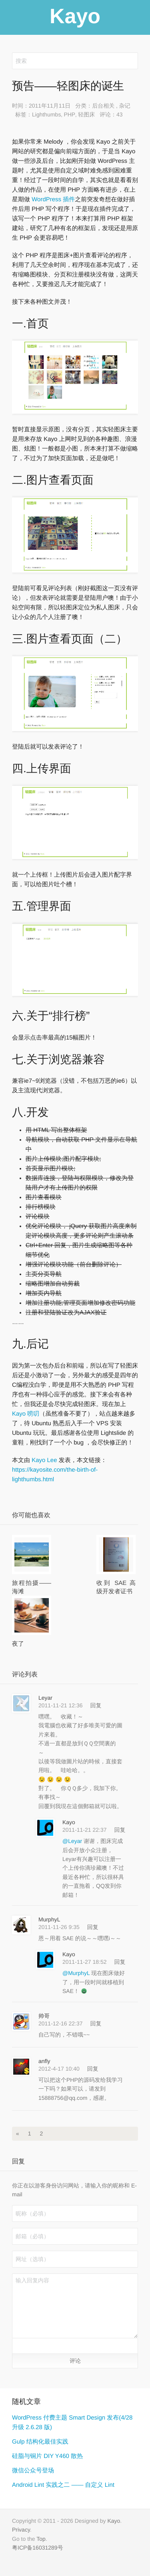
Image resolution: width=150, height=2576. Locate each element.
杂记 (124, 105)
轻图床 (86, 114)
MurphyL (49, 1919)
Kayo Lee (44, 1460)
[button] (20, 2345)
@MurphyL (76, 1973)
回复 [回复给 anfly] (92, 2068)
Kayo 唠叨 (25, 1413)
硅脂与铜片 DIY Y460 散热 (47, 2456)
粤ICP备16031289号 (37, 2547)
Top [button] (41, 2539)
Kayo (68, 1822)
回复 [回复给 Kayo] (119, 1830)
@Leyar (73, 1841)
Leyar (45, 1698)
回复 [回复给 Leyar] (95, 1705)
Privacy (21, 2529)
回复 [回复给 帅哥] (95, 2023)
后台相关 (103, 105)
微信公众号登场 (33, 2470)
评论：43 (111, 114)
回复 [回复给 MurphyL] (92, 1927)
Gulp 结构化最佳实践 (40, 2441)
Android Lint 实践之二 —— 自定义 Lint (63, 2485)
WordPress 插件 (52, 199)
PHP (69, 114)
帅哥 (44, 2016)
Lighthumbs (46, 114)
